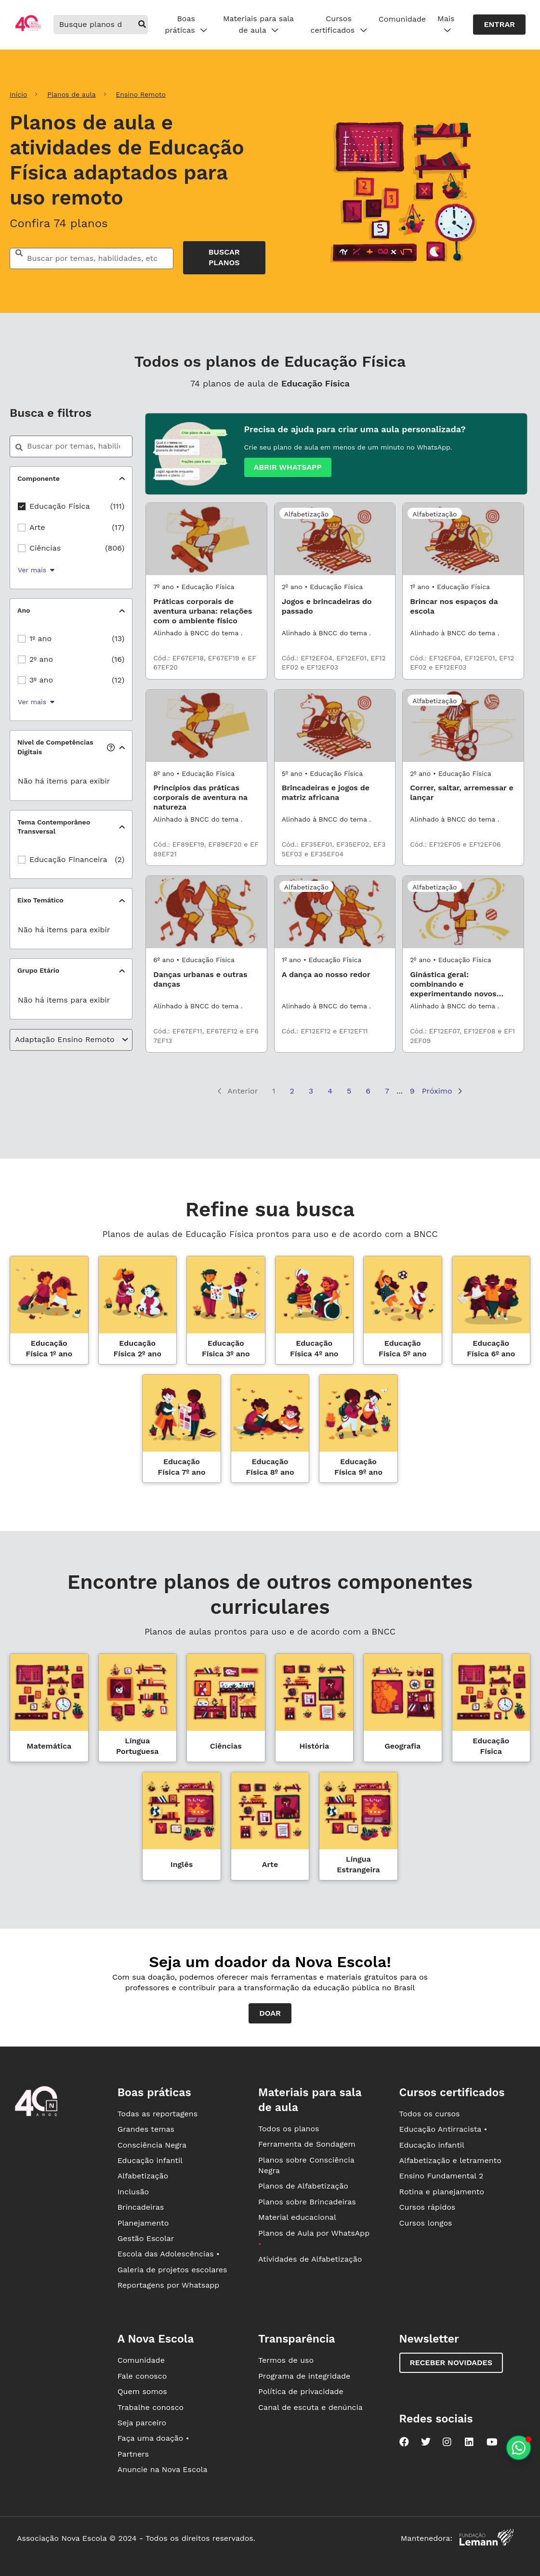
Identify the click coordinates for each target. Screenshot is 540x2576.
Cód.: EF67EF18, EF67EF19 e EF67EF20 (204, 662)
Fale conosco (142, 2376)
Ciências (45, 548)
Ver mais (36, 570)
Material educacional (297, 2217)
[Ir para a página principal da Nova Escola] (27, 29)
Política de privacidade (300, 2391)
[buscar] (142, 24)
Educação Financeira (68, 859)
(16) (118, 659)
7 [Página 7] (387, 1090)
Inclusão (133, 2191)
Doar (270, 2013)
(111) (117, 506)
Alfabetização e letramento (450, 2160)
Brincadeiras (141, 2207)
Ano (23, 610)
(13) (118, 638)
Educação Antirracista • (443, 2129)
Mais (445, 24)
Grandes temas (146, 2129)
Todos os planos (288, 2128)
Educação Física (59, 506)
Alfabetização (143, 2175)
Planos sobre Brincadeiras (307, 2201)
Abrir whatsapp (288, 467)
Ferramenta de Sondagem (307, 2144)
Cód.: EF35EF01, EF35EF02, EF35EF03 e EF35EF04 (334, 849)
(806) (114, 548)
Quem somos (142, 2391)
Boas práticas (186, 24)
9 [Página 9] (412, 1090)
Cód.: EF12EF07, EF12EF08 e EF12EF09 (462, 1035)
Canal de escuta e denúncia (310, 2407)
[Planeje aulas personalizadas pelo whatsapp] (518, 2447)
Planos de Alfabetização (303, 2185)
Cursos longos (425, 2223)
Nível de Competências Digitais (65, 747)
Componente (38, 478)
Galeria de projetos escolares (172, 2269)
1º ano (40, 638)
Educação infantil (150, 2160)
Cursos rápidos (427, 2207)
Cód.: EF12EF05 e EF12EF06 (455, 844)
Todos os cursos (429, 2113)
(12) (118, 679)
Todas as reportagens (158, 2113)
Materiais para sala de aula (258, 24)
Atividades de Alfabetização (310, 2259)
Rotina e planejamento (442, 2191)
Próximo (442, 1090)
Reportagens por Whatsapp (169, 2285)
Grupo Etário (38, 970)
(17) (118, 527)
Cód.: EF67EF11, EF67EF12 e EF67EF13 (205, 1035)
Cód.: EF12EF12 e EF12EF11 (325, 1031)
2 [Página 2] (292, 1090)
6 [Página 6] (368, 1090)
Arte (37, 527)
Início (18, 94)
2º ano (41, 659)
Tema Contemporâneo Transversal (53, 827)
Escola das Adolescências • (169, 2253)
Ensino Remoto (141, 94)
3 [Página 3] (311, 1090)
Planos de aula (71, 94)
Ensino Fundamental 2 (441, 2175)
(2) (119, 859)
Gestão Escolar (146, 2238)
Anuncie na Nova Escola (163, 2469)
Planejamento (143, 2223)
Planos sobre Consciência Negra (306, 2165)
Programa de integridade (304, 2376)
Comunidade (402, 19)
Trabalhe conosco (151, 2407)
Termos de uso (286, 2360)
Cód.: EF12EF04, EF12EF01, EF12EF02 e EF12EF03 (334, 662)
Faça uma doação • (153, 2438)
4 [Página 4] (330, 1090)
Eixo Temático (40, 900)
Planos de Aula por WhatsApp (313, 2238)
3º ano (41, 679)
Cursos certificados (338, 24)
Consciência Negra (152, 2145)
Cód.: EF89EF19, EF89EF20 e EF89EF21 (205, 849)
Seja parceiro (142, 2422)
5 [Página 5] (349, 1090)
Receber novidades (451, 2362)
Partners (133, 2454)
